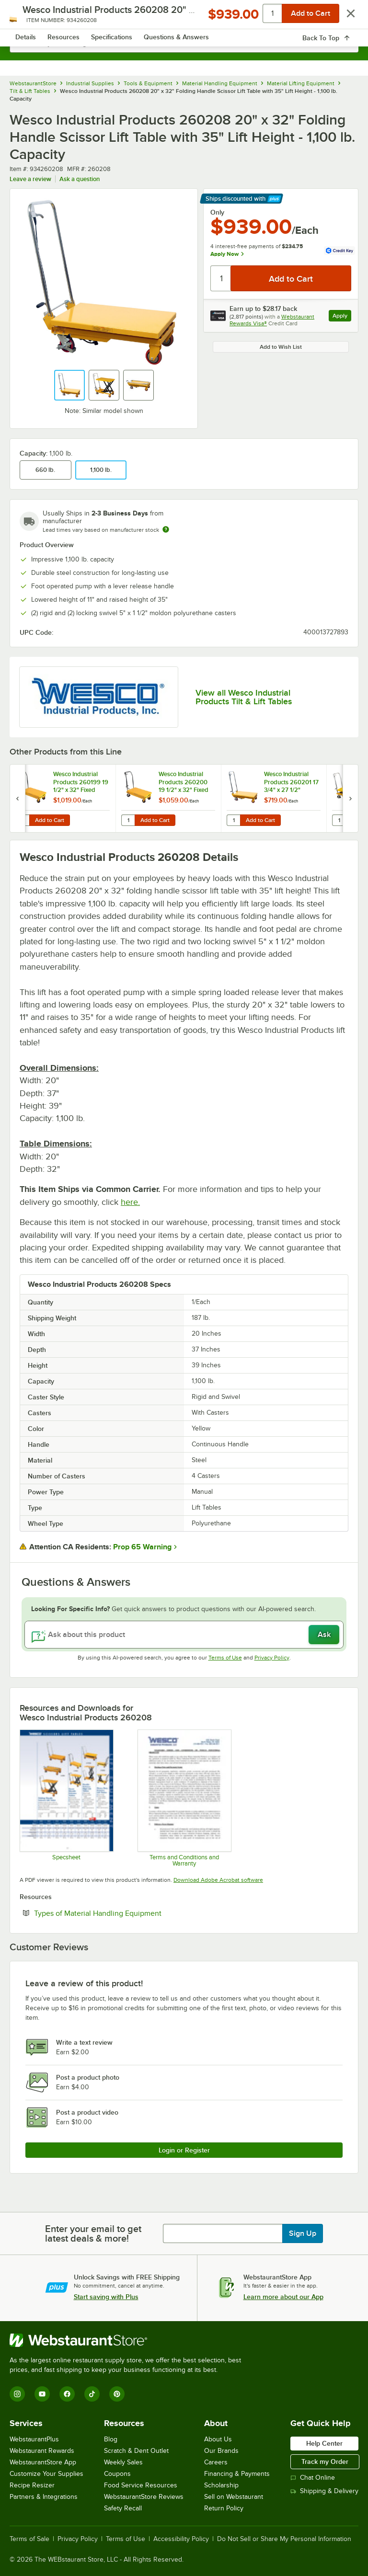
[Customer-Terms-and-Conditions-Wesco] (184, 1798)
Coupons (117, 2473)
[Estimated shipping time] (165, 529)
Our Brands (221, 2450)
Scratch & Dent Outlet (136, 2450)
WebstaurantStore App (43, 2462)
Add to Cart (49, 820)
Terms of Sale (29, 2539)
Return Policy (223, 2508)
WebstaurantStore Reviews (144, 2496)
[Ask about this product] (184, 1634)
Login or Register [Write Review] (184, 2150)
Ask (324, 1634)
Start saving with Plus (106, 2297)
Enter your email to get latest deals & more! (93, 2233)
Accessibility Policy (181, 2539)
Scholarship (221, 2485)
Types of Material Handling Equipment (127, 1913)
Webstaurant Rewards (42, 2450)
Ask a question (79, 179)
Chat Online (312, 2477)
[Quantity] (221, 278)
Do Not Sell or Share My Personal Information (284, 2539)
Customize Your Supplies (46, 2473)
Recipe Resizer (32, 2485)
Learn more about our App (283, 2297)
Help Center (324, 2443)
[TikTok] (92, 2394)
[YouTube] (42, 2394)
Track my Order (324, 2461)
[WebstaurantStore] (129, 2340)
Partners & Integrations (44, 2496)
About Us (218, 2439)
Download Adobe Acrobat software (218, 1880)
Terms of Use (225, 1657)
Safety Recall (123, 2508)
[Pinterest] (117, 2394)
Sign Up (302, 2233)
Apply (342, 316)
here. (130, 1202)
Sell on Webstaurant (233, 2496)
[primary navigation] (30, 17)
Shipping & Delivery (324, 2491)
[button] (69, 385)
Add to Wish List (281, 346)
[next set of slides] (350, 798)
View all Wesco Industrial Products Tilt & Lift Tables (244, 697)
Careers (216, 2462)
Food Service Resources (140, 2485)
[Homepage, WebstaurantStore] (184, 17)
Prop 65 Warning (142, 1547)
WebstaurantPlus (34, 2439)
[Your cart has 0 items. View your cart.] (343, 17)
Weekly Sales (123, 2462)
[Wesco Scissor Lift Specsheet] (66, 1798)
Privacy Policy (271, 1657)
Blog (110, 2439)
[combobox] (184, 43)
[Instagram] (17, 2394)
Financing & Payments (237, 2473)
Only (217, 212)
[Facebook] (67, 2394)
